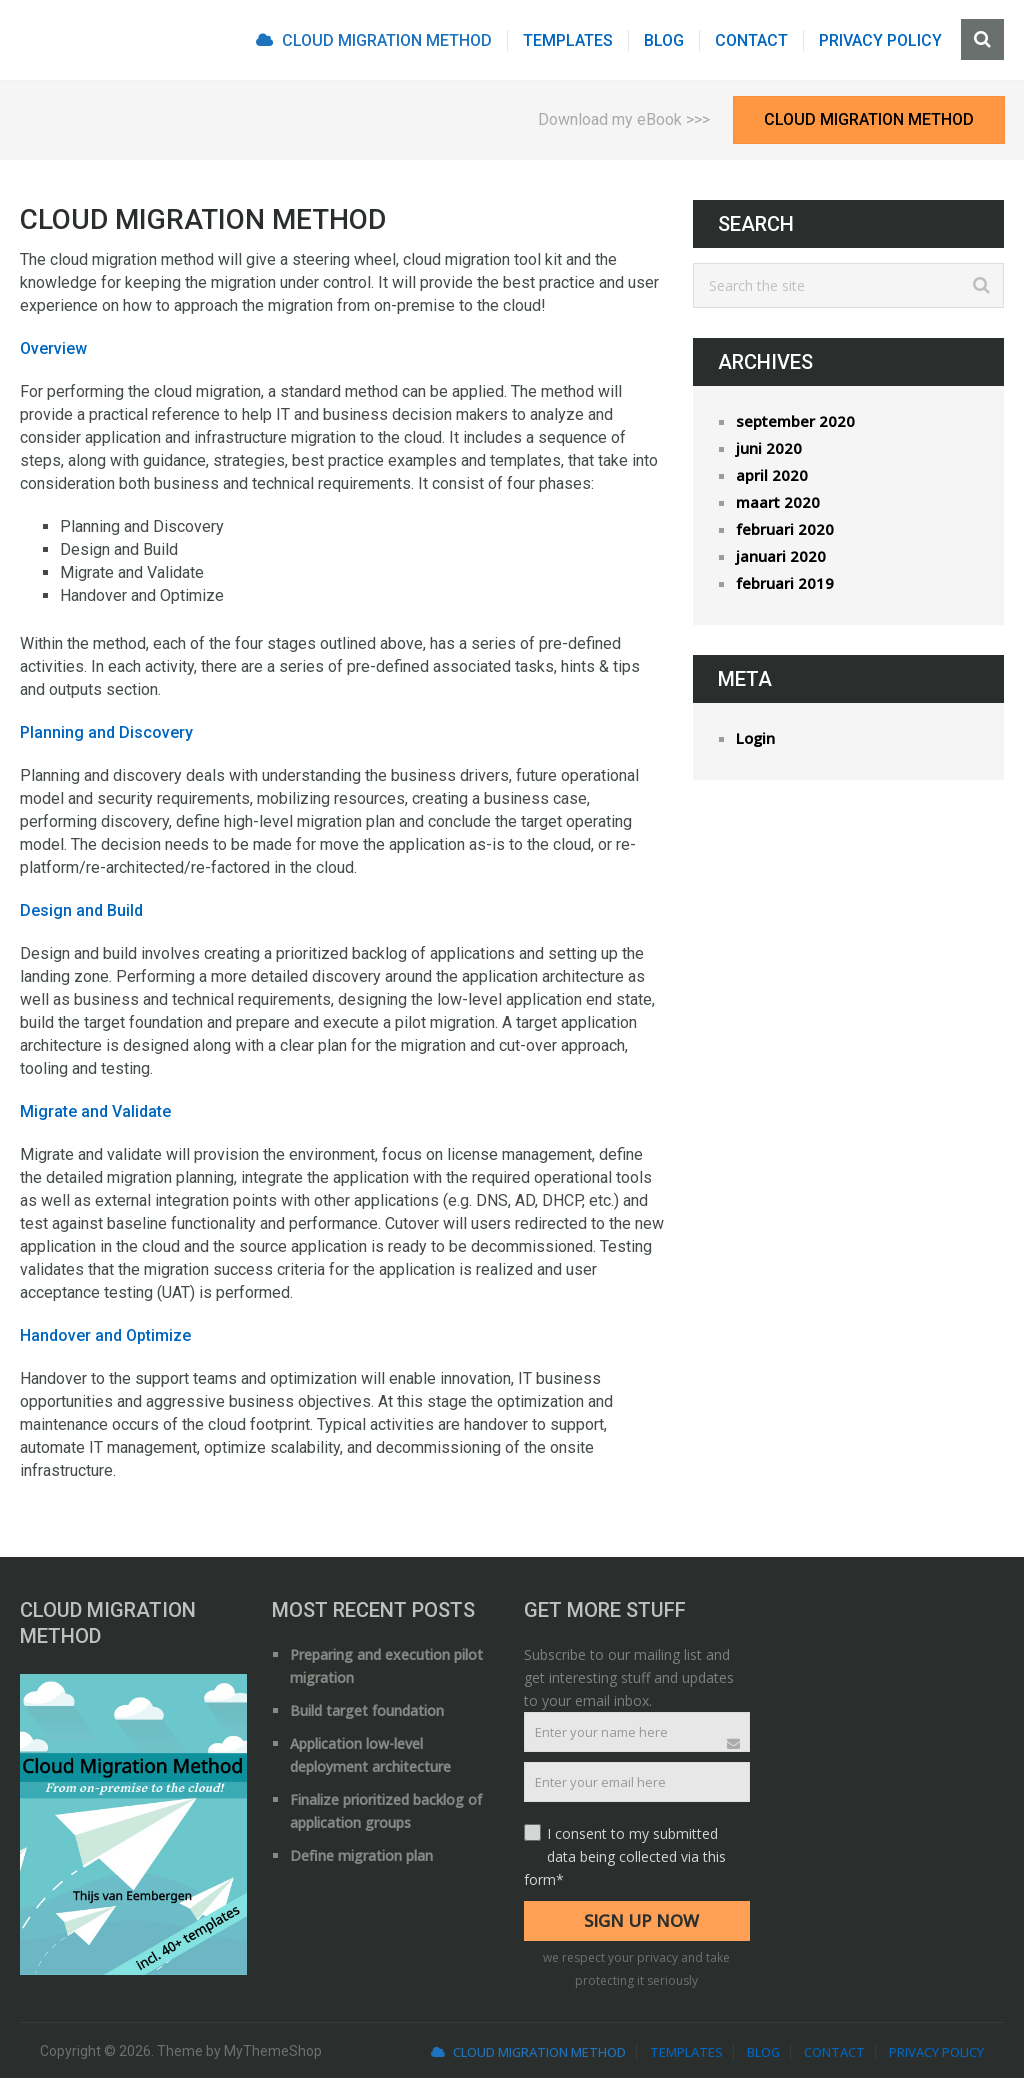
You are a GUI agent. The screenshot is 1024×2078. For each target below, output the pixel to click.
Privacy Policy (880, 40)
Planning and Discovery (106, 732)
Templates (568, 40)
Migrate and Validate (95, 1111)
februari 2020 (785, 529)
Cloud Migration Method (374, 40)
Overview (53, 348)
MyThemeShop (273, 2051)
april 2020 (772, 475)
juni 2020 (769, 448)
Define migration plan (361, 1855)
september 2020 (795, 421)
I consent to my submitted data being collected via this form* (625, 1856)
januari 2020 (781, 556)
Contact (751, 40)
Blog (664, 40)
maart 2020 (778, 502)
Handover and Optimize (105, 1335)
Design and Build (81, 910)
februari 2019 (785, 583)
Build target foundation (367, 1710)
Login (755, 738)
